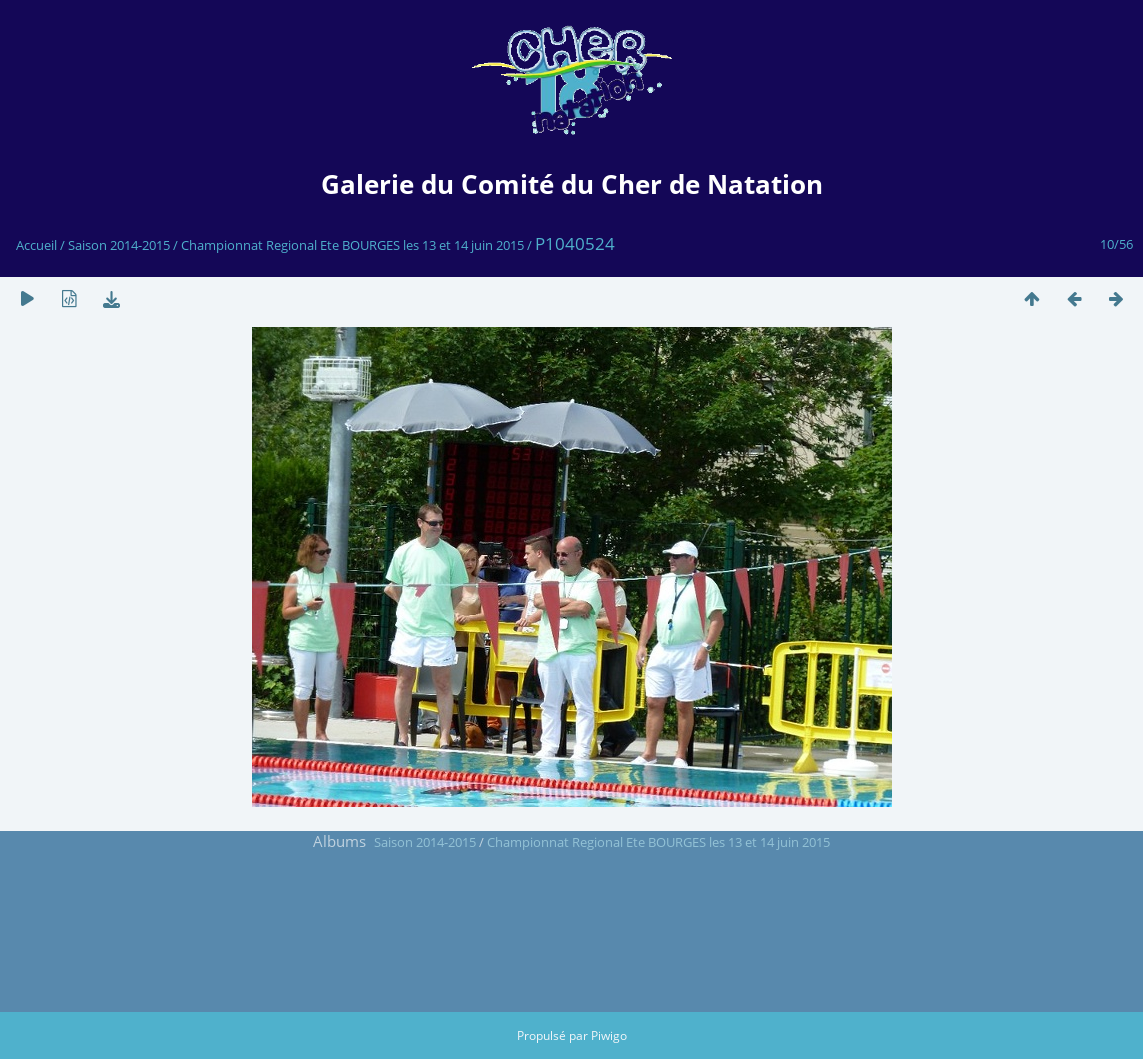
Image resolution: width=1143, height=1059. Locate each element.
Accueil (36, 245)
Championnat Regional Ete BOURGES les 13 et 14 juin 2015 (352, 245)
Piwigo (609, 1035)
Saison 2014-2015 (119, 245)
